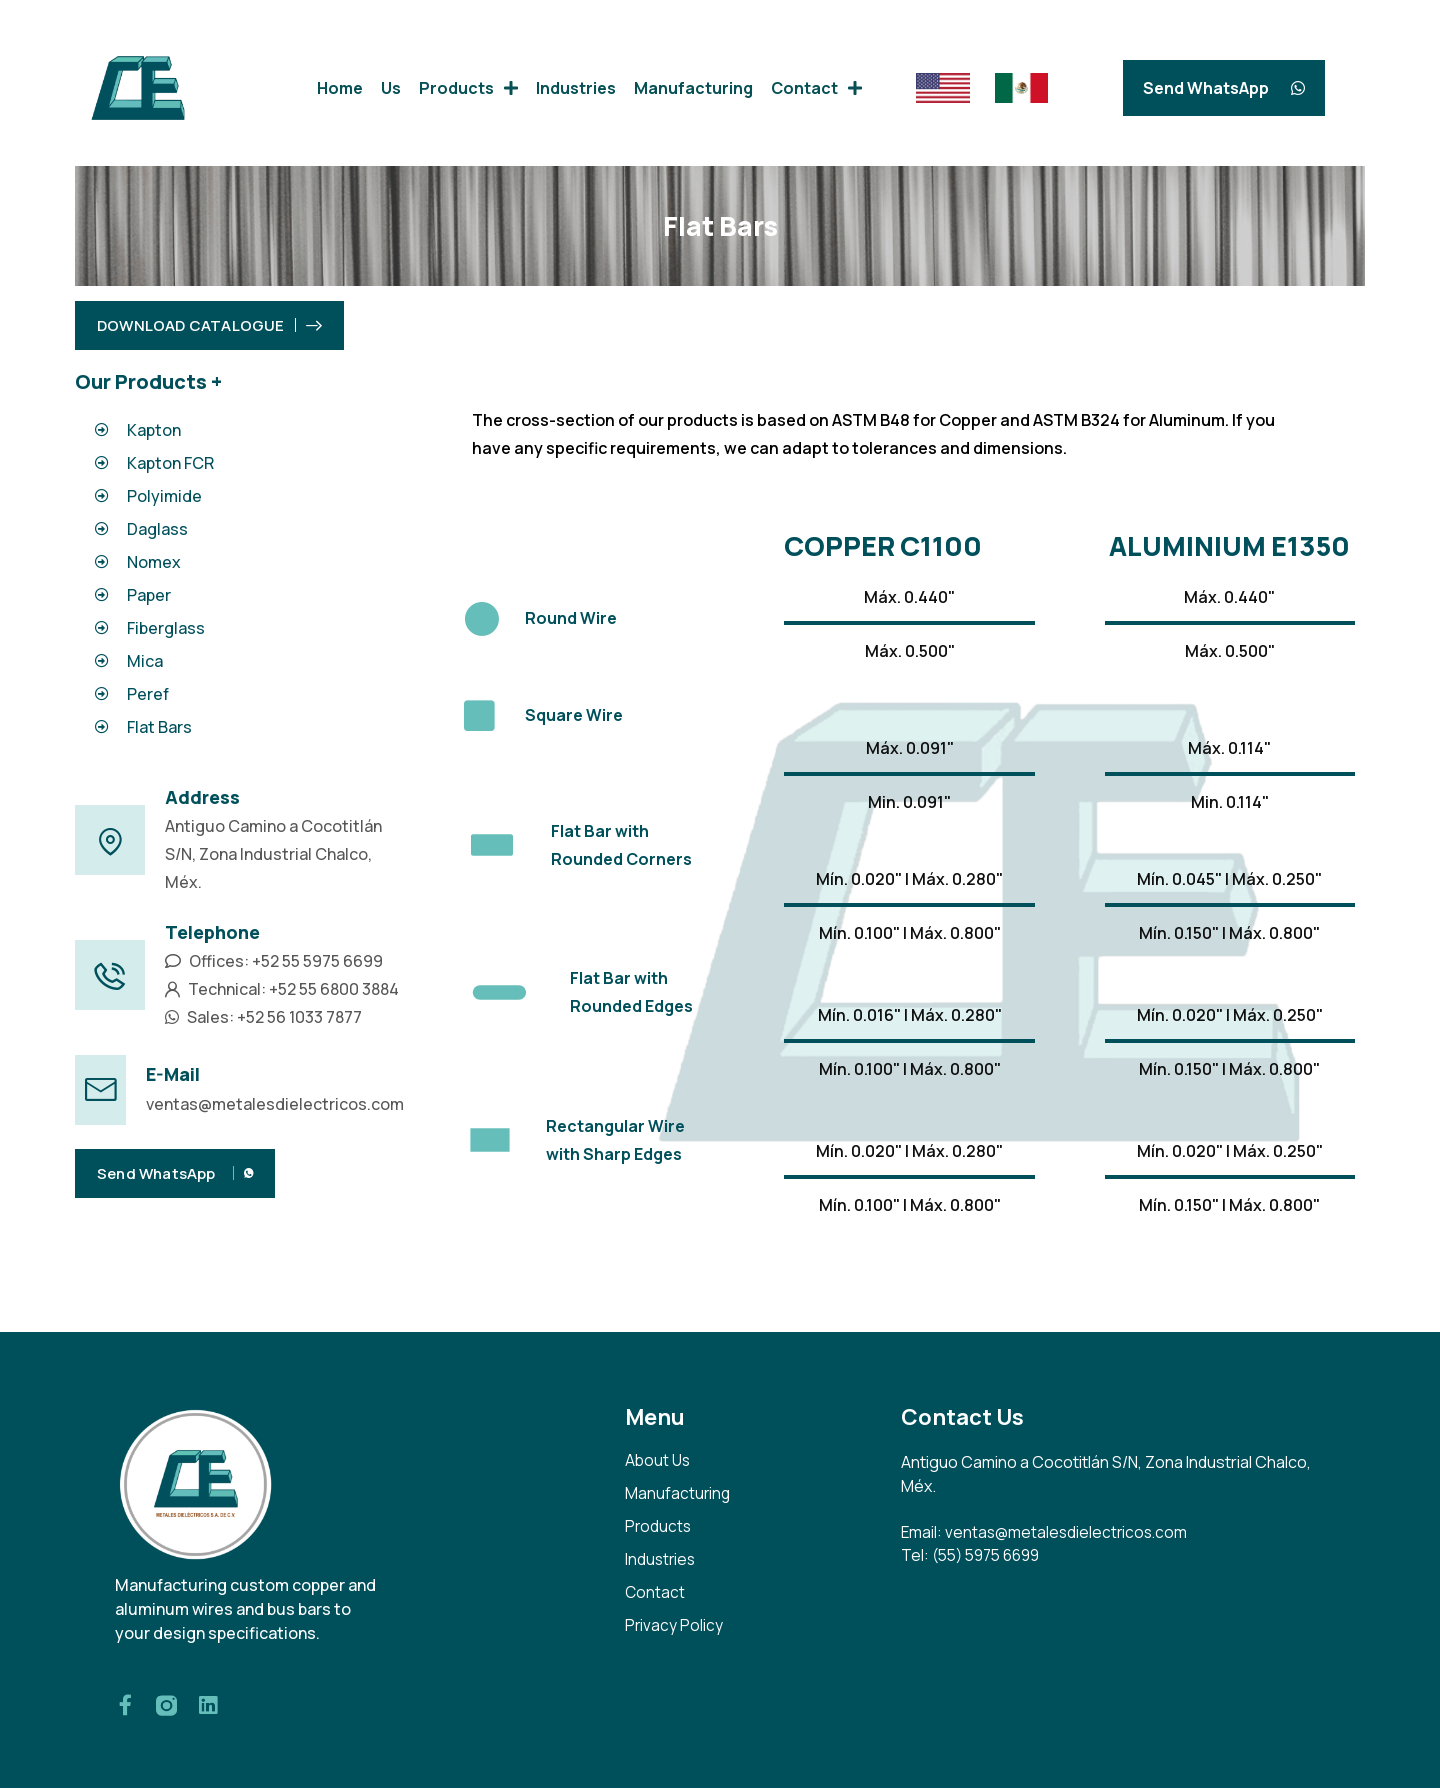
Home (340, 88)
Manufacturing (693, 88)
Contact (816, 88)
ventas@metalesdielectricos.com (275, 1104)
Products (468, 88)
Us (391, 88)
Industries (576, 88)
